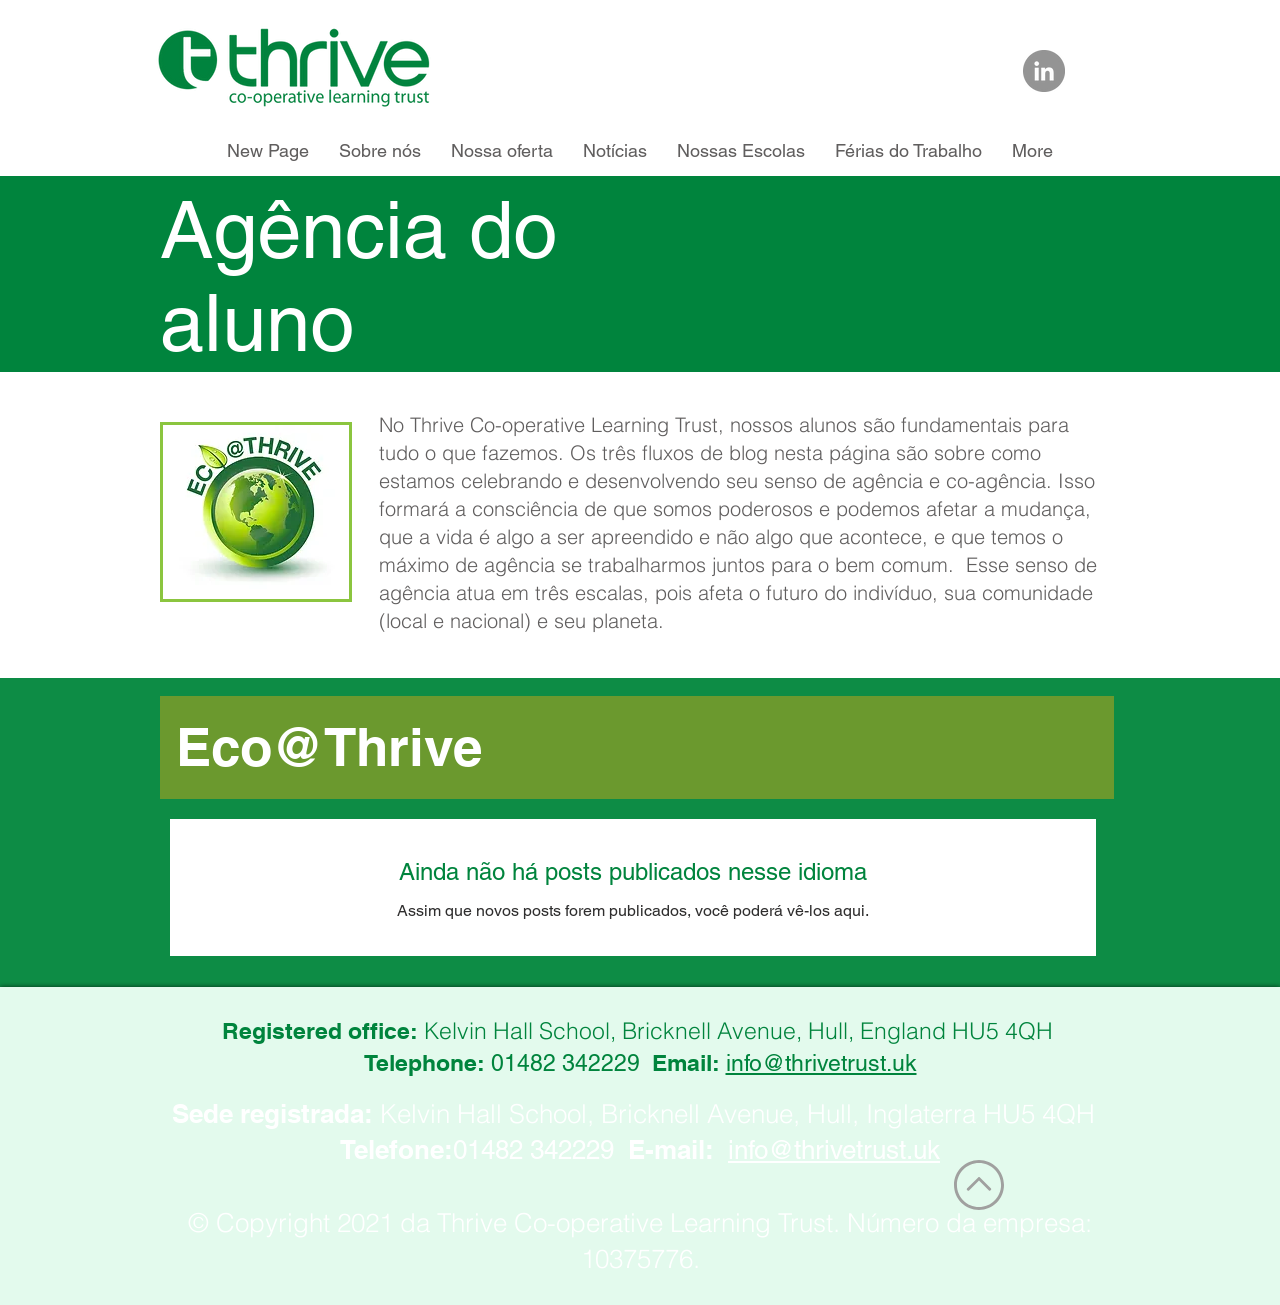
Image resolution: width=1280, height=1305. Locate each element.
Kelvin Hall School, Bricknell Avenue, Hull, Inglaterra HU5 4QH (737, 1114)
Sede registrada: (272, 1113)
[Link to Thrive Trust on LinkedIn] (1044, 71)
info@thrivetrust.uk (821, 1063)
